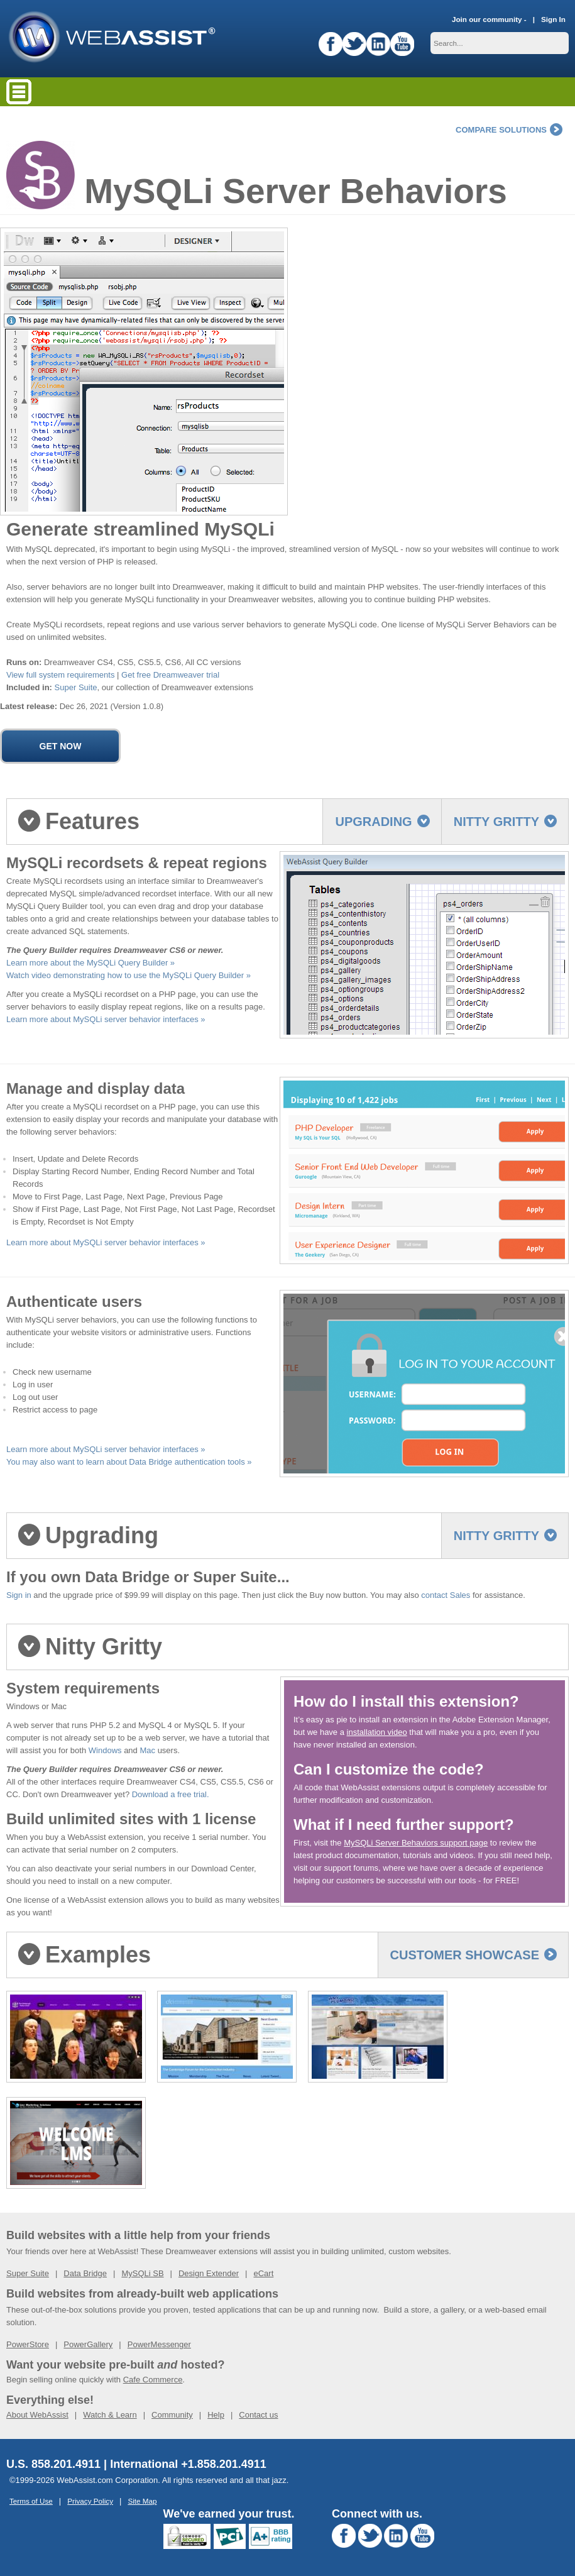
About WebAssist (37, 2414)
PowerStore (27, 2344)
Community (172, 2414)
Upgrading (382, 821)
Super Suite (76, 687)
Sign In (553, 19)
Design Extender (208, 2273)
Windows (105, 1750)
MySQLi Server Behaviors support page (416, 1842)
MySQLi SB (142, 2273)
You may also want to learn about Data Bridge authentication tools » (129, 1462)
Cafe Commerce (153, 2379)
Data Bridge (85, 2273)
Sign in (18, 1595)
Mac (147, 1750)
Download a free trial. (170, 1794)
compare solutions (509, 130)
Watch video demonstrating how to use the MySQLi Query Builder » (128, 975)
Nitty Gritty (505, 821)
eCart (263, 2273)
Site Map (142, 2501)
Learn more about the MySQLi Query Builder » (90, 962)
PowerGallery (87, 2344)
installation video (377, 1732)
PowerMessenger (159, 2344)
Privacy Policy (90, 2501)
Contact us (258, 2414)
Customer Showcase (473, 1955)
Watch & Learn (110, 2414)
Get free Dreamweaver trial (170, 675)
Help (215, 2414)
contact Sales (445, 1595)
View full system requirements (60, 675)
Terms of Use (31, 2501)
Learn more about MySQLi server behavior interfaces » (105, 1019)
